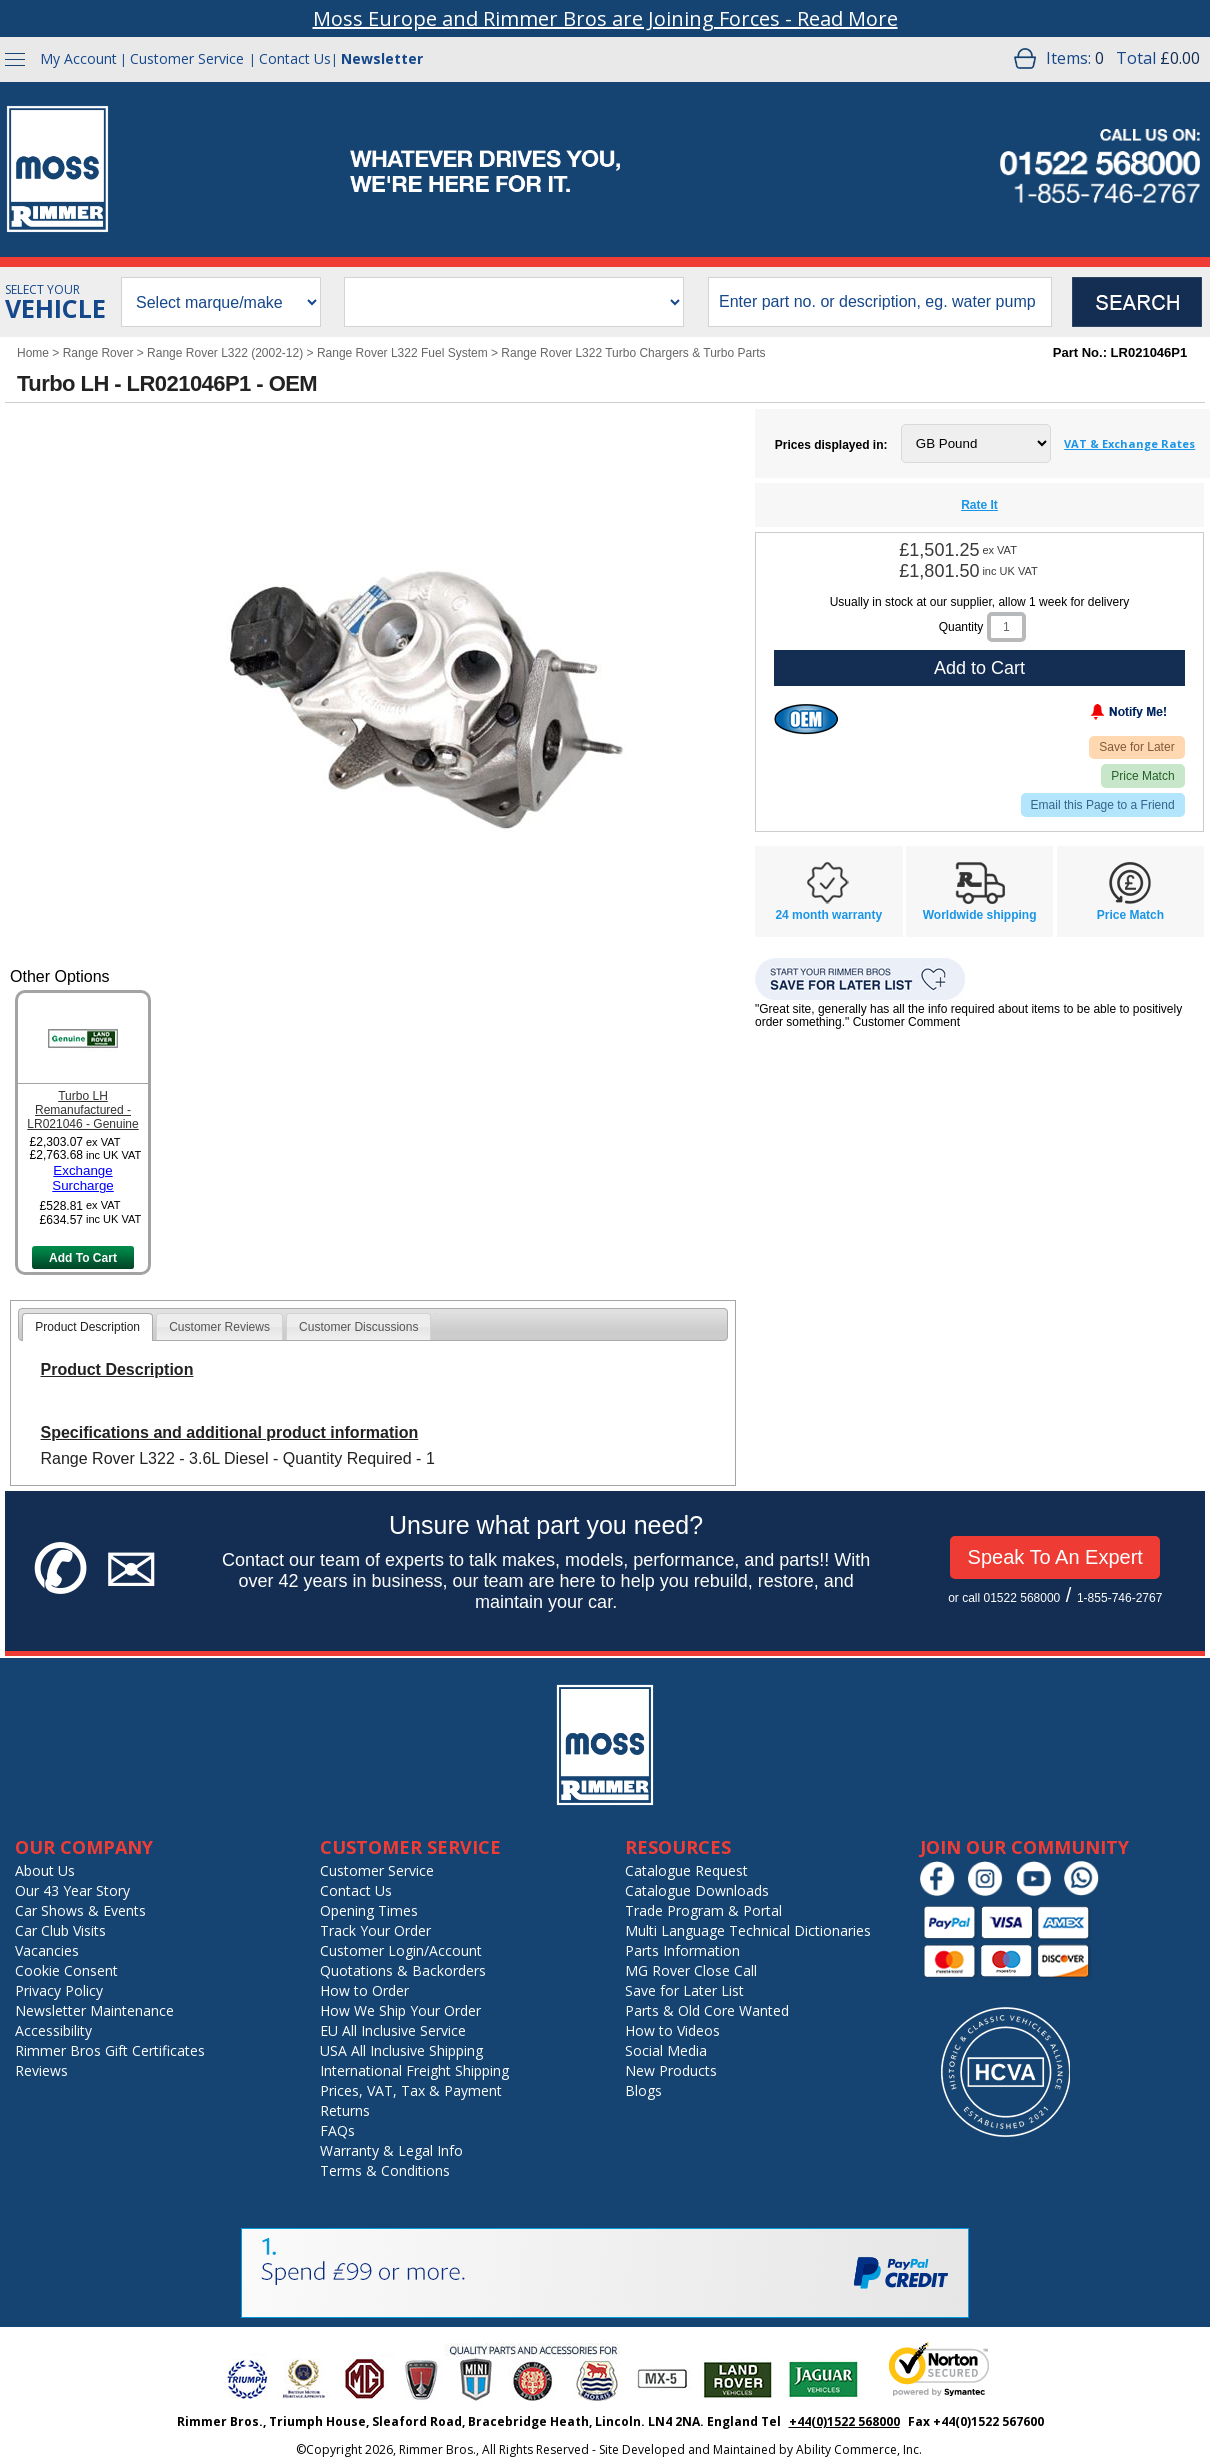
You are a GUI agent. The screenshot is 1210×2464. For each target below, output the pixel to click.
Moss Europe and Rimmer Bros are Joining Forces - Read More (605, 18)
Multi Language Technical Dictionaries (748, 1930)
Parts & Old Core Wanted (707, 2010)
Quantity (961, 627)
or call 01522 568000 (1004, 1598)
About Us (45, 1870)
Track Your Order (375, 1930)
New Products (671, 2070)
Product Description (87, 1327)
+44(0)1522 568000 (844, 2421)
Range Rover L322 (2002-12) (225, 353)
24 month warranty (828, 915)
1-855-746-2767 (1119, 1598)
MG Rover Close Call (691, 1970)
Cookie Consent (66, 1970)
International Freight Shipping (414, 2070)
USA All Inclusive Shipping (401, 2050)
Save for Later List (684, 1990)
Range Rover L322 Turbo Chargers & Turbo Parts (633, 353)
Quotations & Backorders (403, 1970)
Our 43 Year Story (72, 1890)
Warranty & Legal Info (391, 2150)
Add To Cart (83, 1258)
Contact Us (295, 58)
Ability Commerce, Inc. (859, 2449)
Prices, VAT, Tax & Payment (411, 2090)
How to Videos (672, 2030)
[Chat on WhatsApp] (1086, 1891)
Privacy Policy (59, 1990)
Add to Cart (979, 668)
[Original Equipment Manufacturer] (806, 719)
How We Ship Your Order (400, 2010)
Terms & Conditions (385, 2170)
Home (33, 353)
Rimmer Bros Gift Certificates (110, 2050)
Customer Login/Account (401, 1950)
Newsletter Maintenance (94, 2010)
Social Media (666, 2050)
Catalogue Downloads (697, 1890)
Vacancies (47, 1950)
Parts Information (682, 1950)
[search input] (880, 302)
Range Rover (98, 353)
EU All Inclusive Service (393, 2030)
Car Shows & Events (80, 1910)
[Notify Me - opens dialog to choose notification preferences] (1087, 716)
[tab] (87, 1327)
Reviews (41, 2070)
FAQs (337, 2130)
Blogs (643, 2090)
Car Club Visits (60, 1930)
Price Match (1142, 776)
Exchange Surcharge (83, 1178)
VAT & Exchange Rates (1129, 443)
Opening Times (369, 1910)
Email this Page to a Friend (1103, 805)
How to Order (364, 1990)
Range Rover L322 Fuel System (402, 353)
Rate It (979, 505)
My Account (78, 58)
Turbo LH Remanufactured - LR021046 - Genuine (82, 1110)
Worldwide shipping (980, 915)
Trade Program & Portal (703, 1910)
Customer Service (187, 58)
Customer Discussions (358, 1327)
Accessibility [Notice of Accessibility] (53, 2030)
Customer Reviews (219, 1327)
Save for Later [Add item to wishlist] (1136, 747)
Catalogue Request (686, 1870)
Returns (345, 2110)
